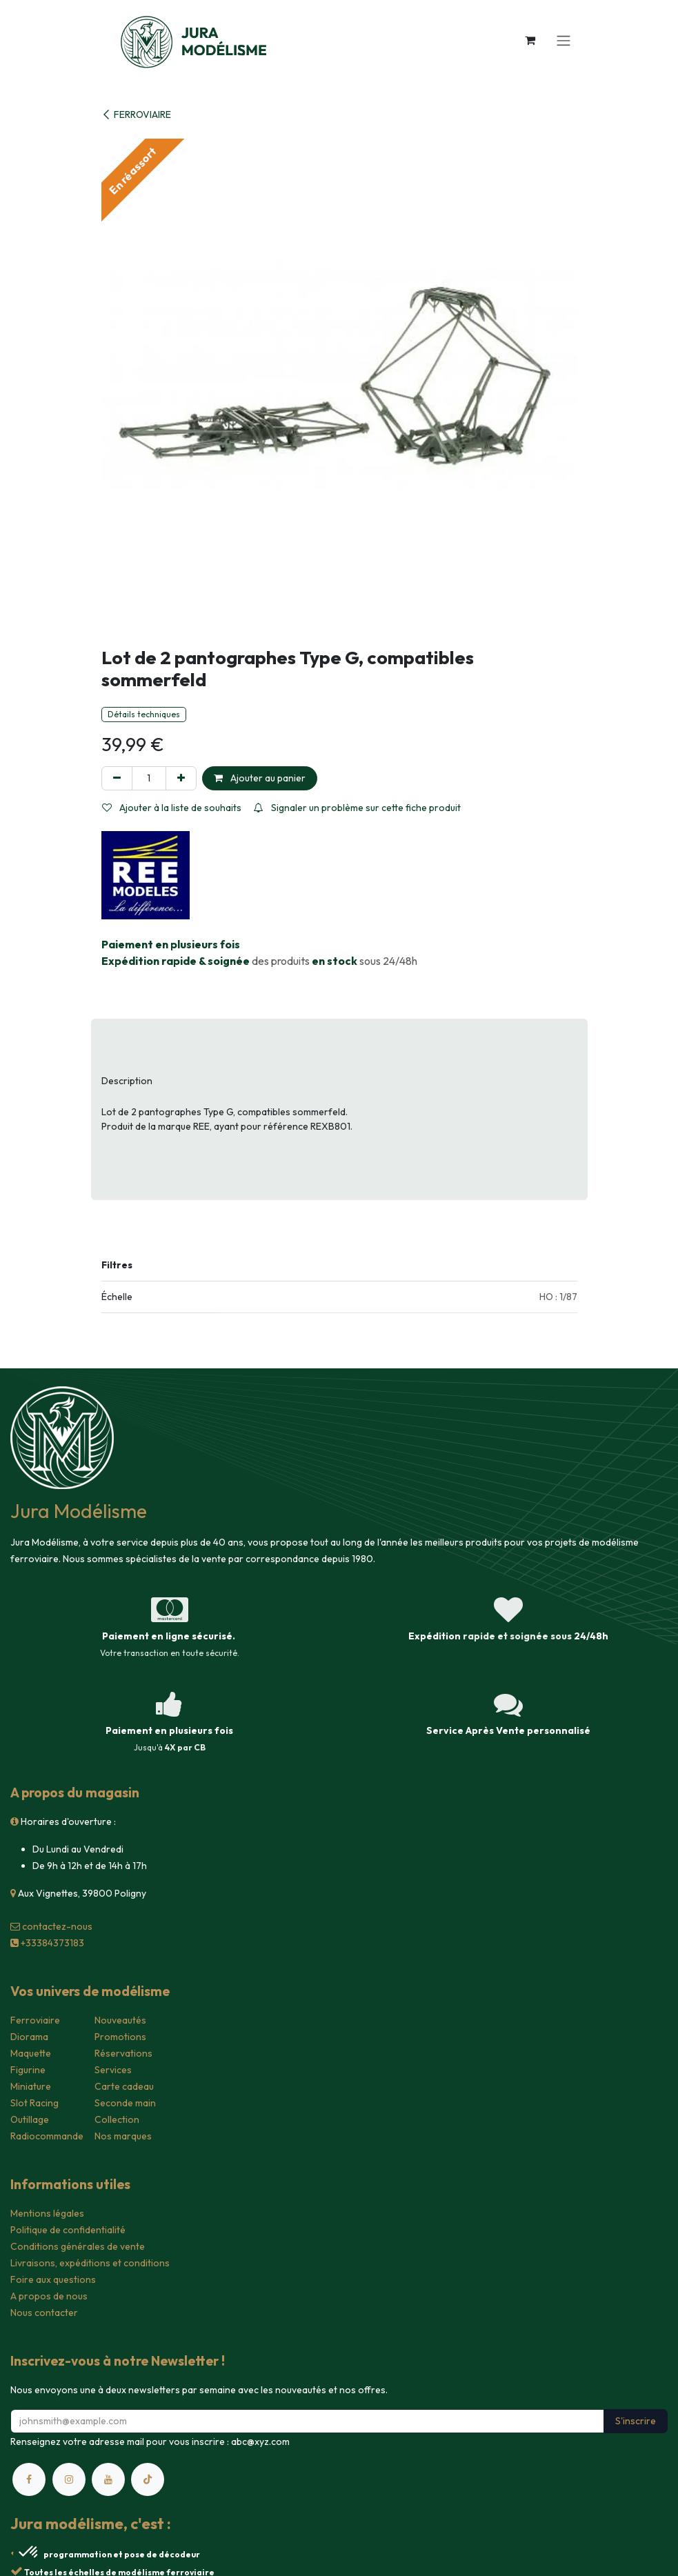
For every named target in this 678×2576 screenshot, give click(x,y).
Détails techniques (144, 714)
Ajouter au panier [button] (260, 778)
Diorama (29, 2036)
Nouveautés (120, 2020)
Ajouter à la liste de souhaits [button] (171, 807)
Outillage (29, 2119)
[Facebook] (29, 2479)
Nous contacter (44, 2312)
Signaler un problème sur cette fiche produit (357, 807)
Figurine (28, 2070)
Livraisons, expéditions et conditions (90, 2263)
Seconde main (125, 2103)
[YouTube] (108, 2479)
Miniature (30, 2086)
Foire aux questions (53, 2279)
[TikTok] (147, 2479)
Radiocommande (46, 2136)
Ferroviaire (35, 2020)
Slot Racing (34, 2103)
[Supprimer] (116, 778)
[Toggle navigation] (563, 40)
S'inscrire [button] (635, 2421)
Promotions (120, 2036)
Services (113, 2070)
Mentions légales (47, 2213)
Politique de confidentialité (68, 2230)
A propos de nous (49, 2296)
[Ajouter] (181, 778)
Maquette (30, 2053)
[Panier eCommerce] (530, 40)
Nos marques (123, 2136)
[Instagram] (69, 2479)
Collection (116, 2119)
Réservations (123, 2053)
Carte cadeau (124, 2086)
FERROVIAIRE (136, 114)
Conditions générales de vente (77, 2246)
